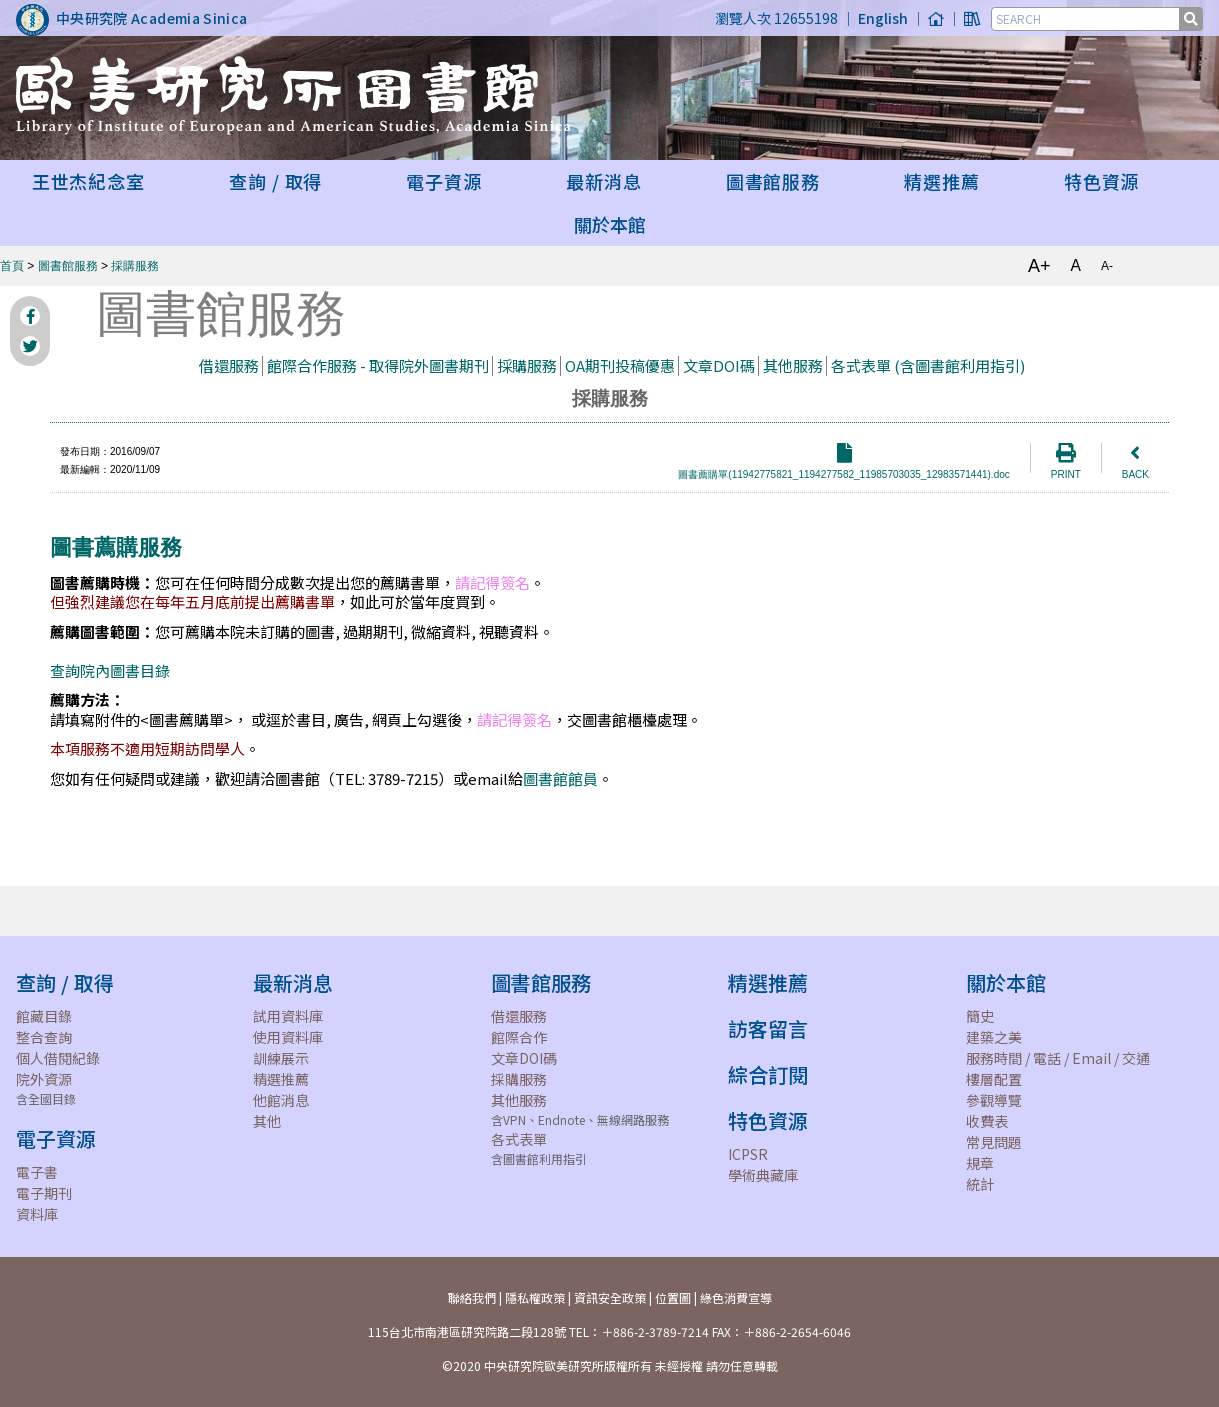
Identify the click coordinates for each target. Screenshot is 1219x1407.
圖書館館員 (560, 778)
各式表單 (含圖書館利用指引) (928, 365)
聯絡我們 (472, 1297)
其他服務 (793, 365)
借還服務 (229, 365)
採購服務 (135, 266)
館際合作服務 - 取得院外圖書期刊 (378, 365)
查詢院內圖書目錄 (110, 670)
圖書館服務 (68, 266)
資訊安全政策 (610, 1297)
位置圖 (673, 1297)
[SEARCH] (1087, 19)
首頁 (12, 266)
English (883, 18)
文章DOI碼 (719, 365)
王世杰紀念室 (88, 181)
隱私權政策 (535, 1297)
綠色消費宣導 (736, 1297)
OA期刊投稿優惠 (620, 365)
